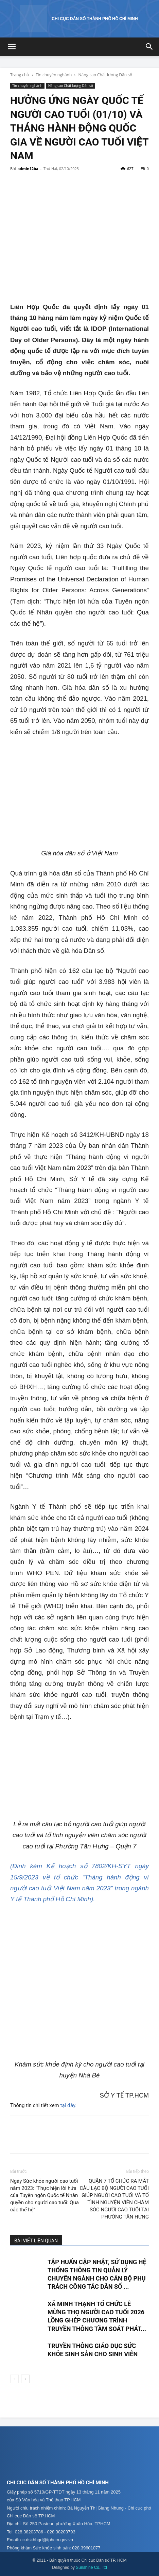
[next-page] (25, 2379)
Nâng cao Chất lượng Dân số (105, 75)
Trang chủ (19, 75)
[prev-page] (14, 2379)
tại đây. (68, 2105)
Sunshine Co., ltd (91, 2567)
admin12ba (27, 168)
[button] (11, 46)
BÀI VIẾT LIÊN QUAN (36, 2240)
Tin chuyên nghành (54, 75)
